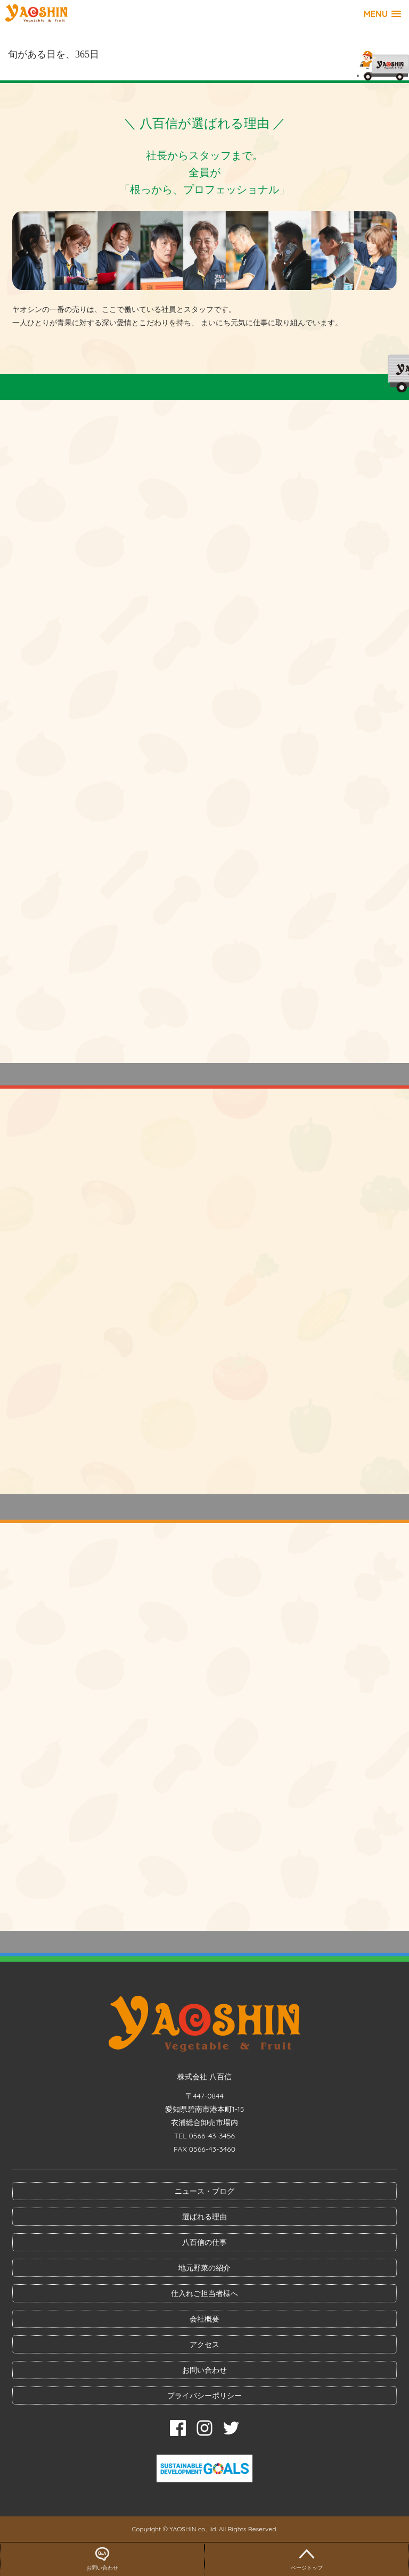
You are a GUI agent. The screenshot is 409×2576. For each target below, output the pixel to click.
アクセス (204, 2344)
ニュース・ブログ (204, 2191)
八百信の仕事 (204, 2242)
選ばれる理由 (204, 2216)
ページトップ (306, 2557)
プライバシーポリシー (204, 2395)
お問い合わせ (204, 2370)
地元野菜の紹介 (204, 2268)
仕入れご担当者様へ (204, 2293)
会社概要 (204, 2319)
